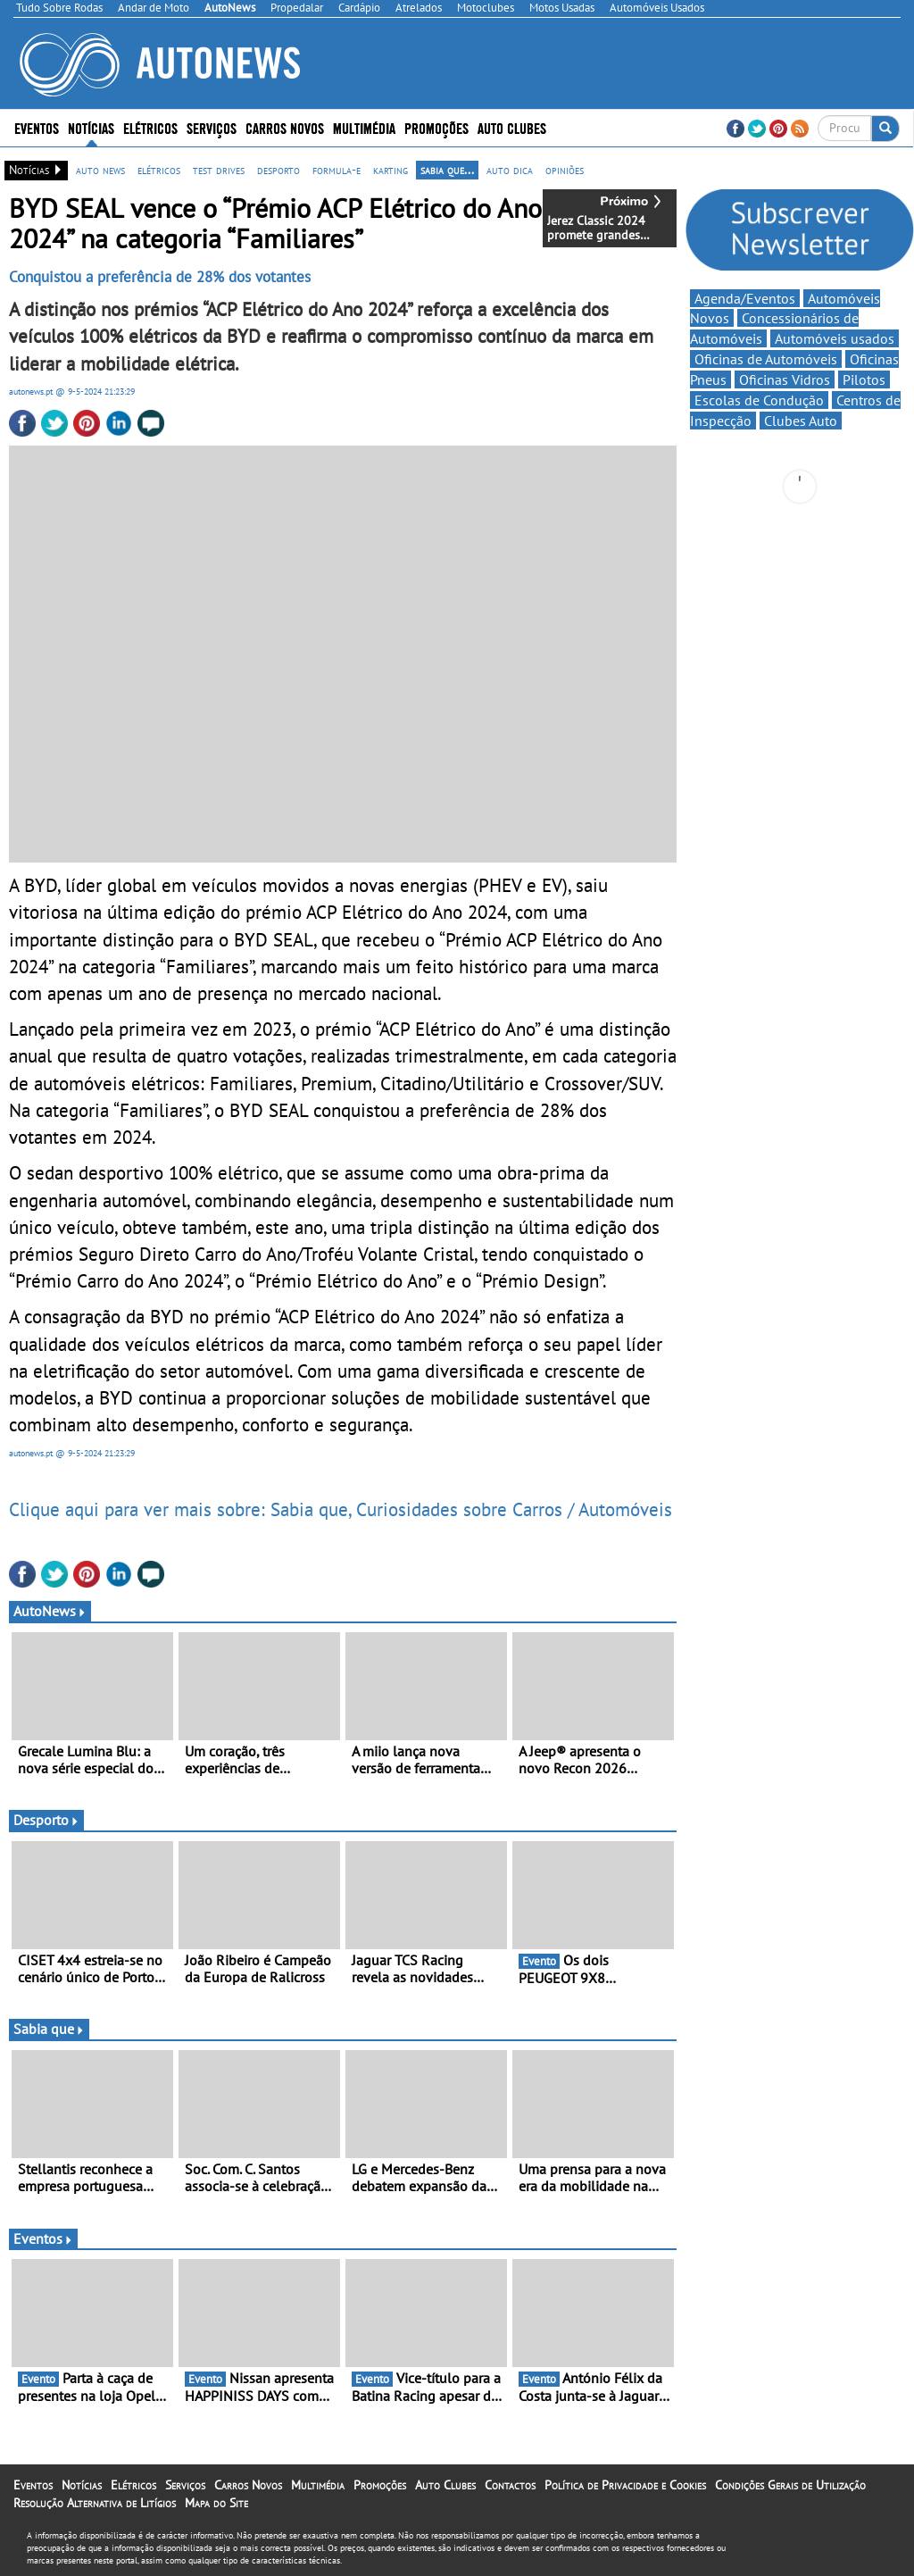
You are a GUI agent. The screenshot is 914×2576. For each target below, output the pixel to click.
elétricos (158, 170)
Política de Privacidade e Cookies (625, 2485)
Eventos (36, 127)
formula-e (336, 170)
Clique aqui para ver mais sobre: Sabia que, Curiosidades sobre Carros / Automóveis (340, 1508)
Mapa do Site (216, 2503)
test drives (219, 170)
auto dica (509, 170)
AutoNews (50, 1611)
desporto (278, 170)
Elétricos (150, 127)
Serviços (212, 127)
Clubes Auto (800, 420)
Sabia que (49, 2029)
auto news (100, 170)
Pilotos (864, 379)
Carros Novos (284, 127)
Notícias (91, 127)
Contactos (510, 2485)
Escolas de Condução (759, 400)
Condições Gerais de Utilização (790, 2485)
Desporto (46, 1820)
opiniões (564, 170)
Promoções (436, 127)
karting (390, 170)
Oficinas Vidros (784, 379)
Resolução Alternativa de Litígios (94, 2503)
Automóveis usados (834, 338)
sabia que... (447, 170)
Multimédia (364, 127)
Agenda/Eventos (744, 298)
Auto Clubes (512, 127)
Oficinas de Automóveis (765, 359)
